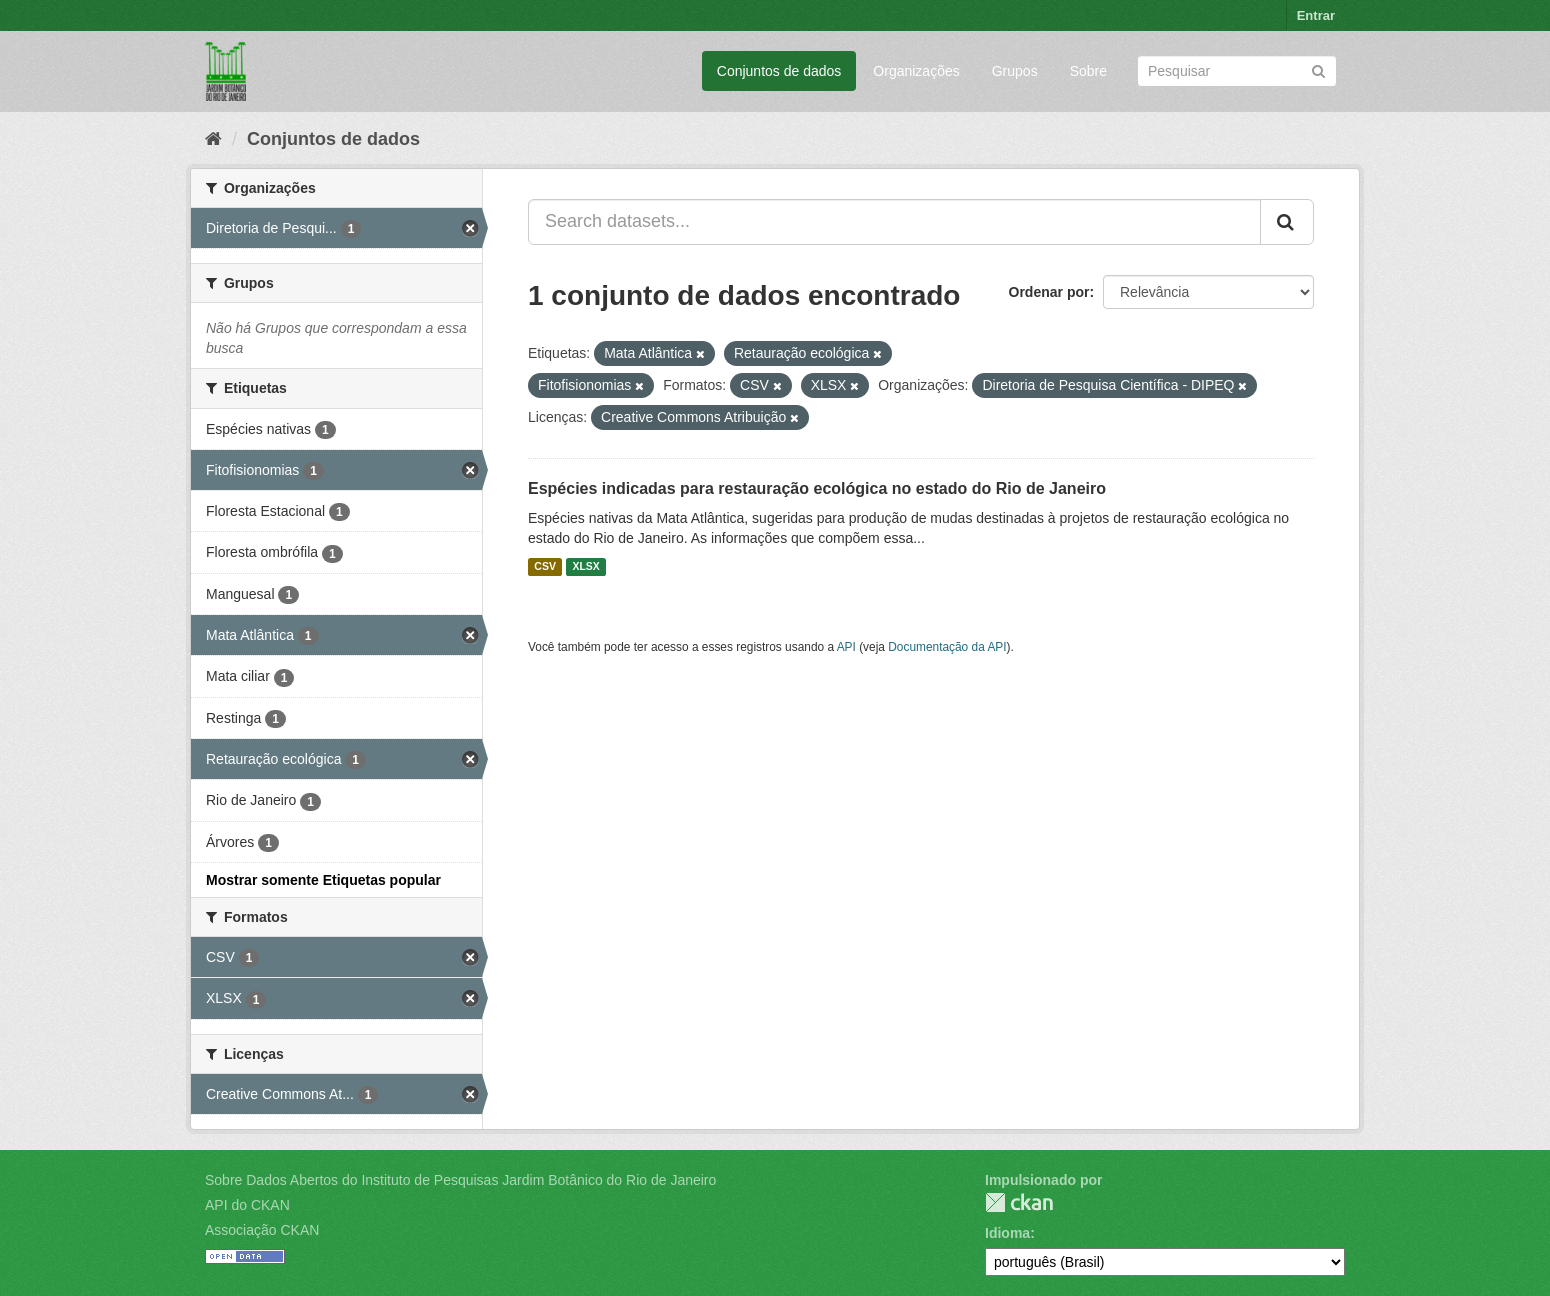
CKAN (1019, 1202)
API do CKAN (247, 1205)
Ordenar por (1049, 292)
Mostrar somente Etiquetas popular (323, 880)
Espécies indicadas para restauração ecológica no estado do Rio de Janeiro (817, 488)
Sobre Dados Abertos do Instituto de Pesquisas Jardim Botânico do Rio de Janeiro (460, 1180)
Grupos (1015, 71)
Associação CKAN (262, 1230)
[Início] (213, 139)
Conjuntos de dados (779, 71)
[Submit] (1318, 69)
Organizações (916, 71)
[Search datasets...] (894, 222)
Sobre (1088, 71)
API (846, 647)
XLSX (585, 567)
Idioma (1007, 1233)
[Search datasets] (1237, 71)
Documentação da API (947, 647)
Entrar (1316, 15)
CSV (545, 567)
